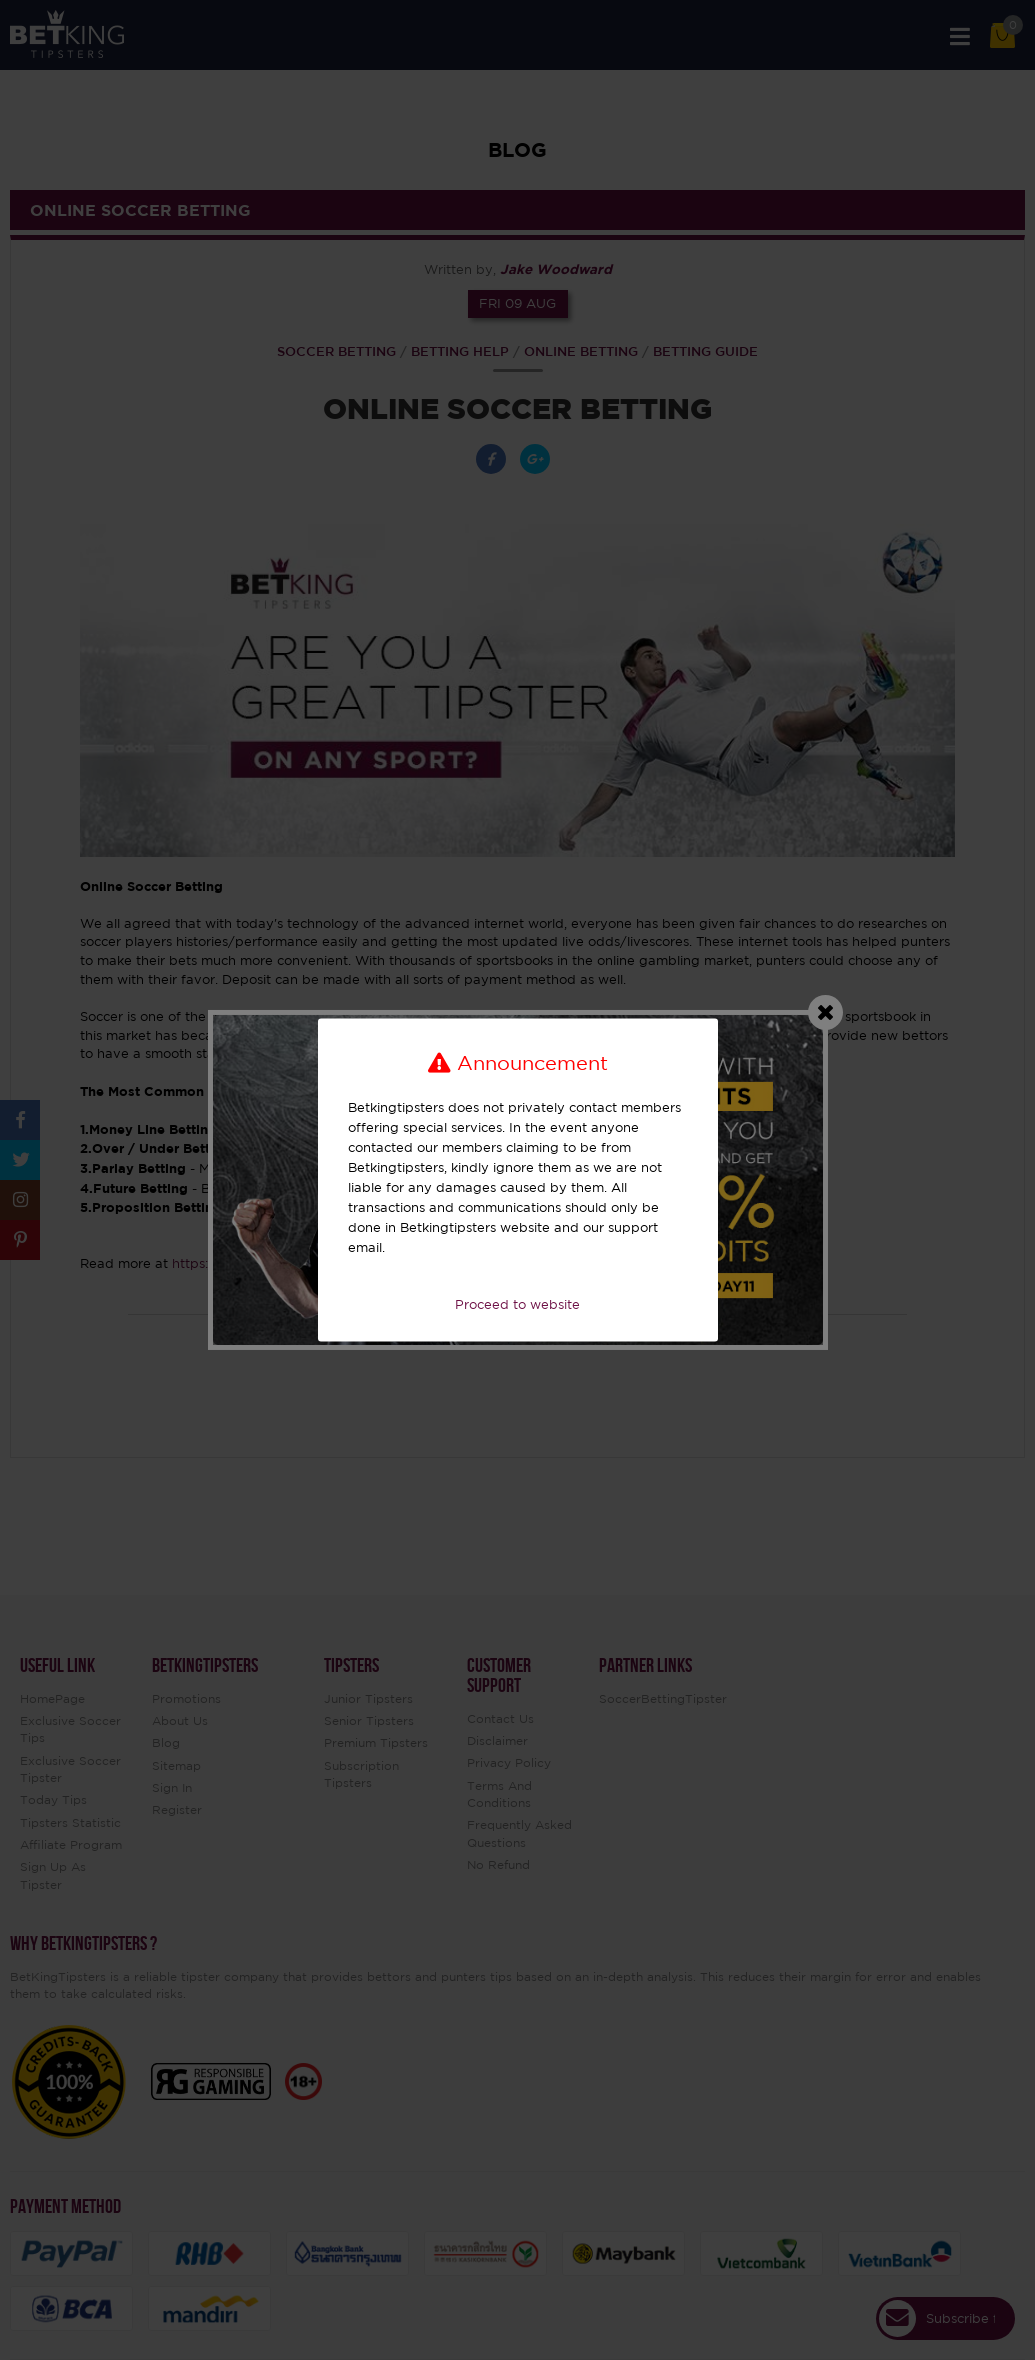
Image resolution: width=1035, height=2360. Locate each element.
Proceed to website (517, 1304)
